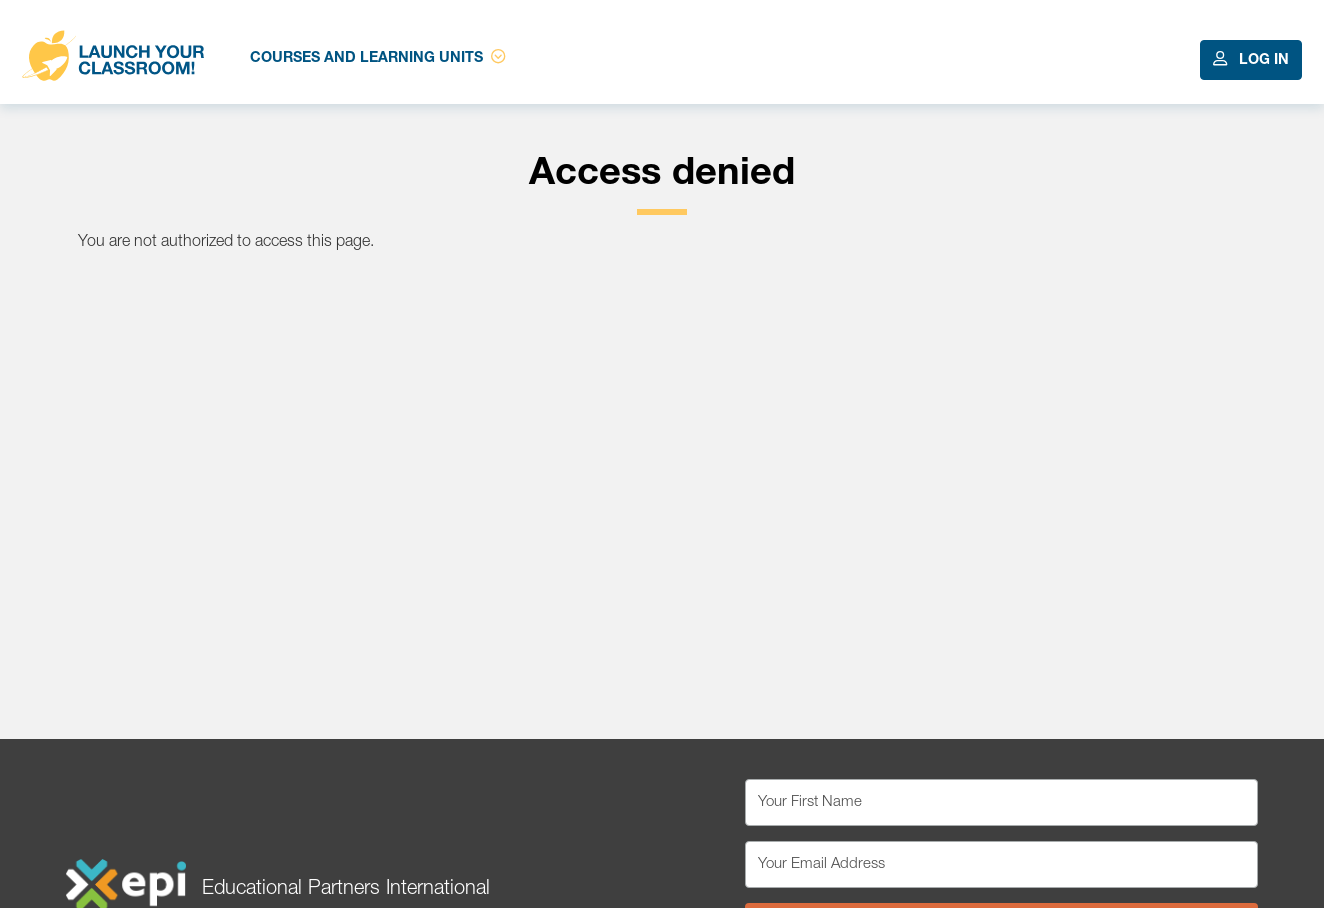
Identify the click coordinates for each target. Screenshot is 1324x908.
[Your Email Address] (1001, 864)
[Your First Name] (1001, 802)
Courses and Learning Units (377, 57)
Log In (1251, 59)
